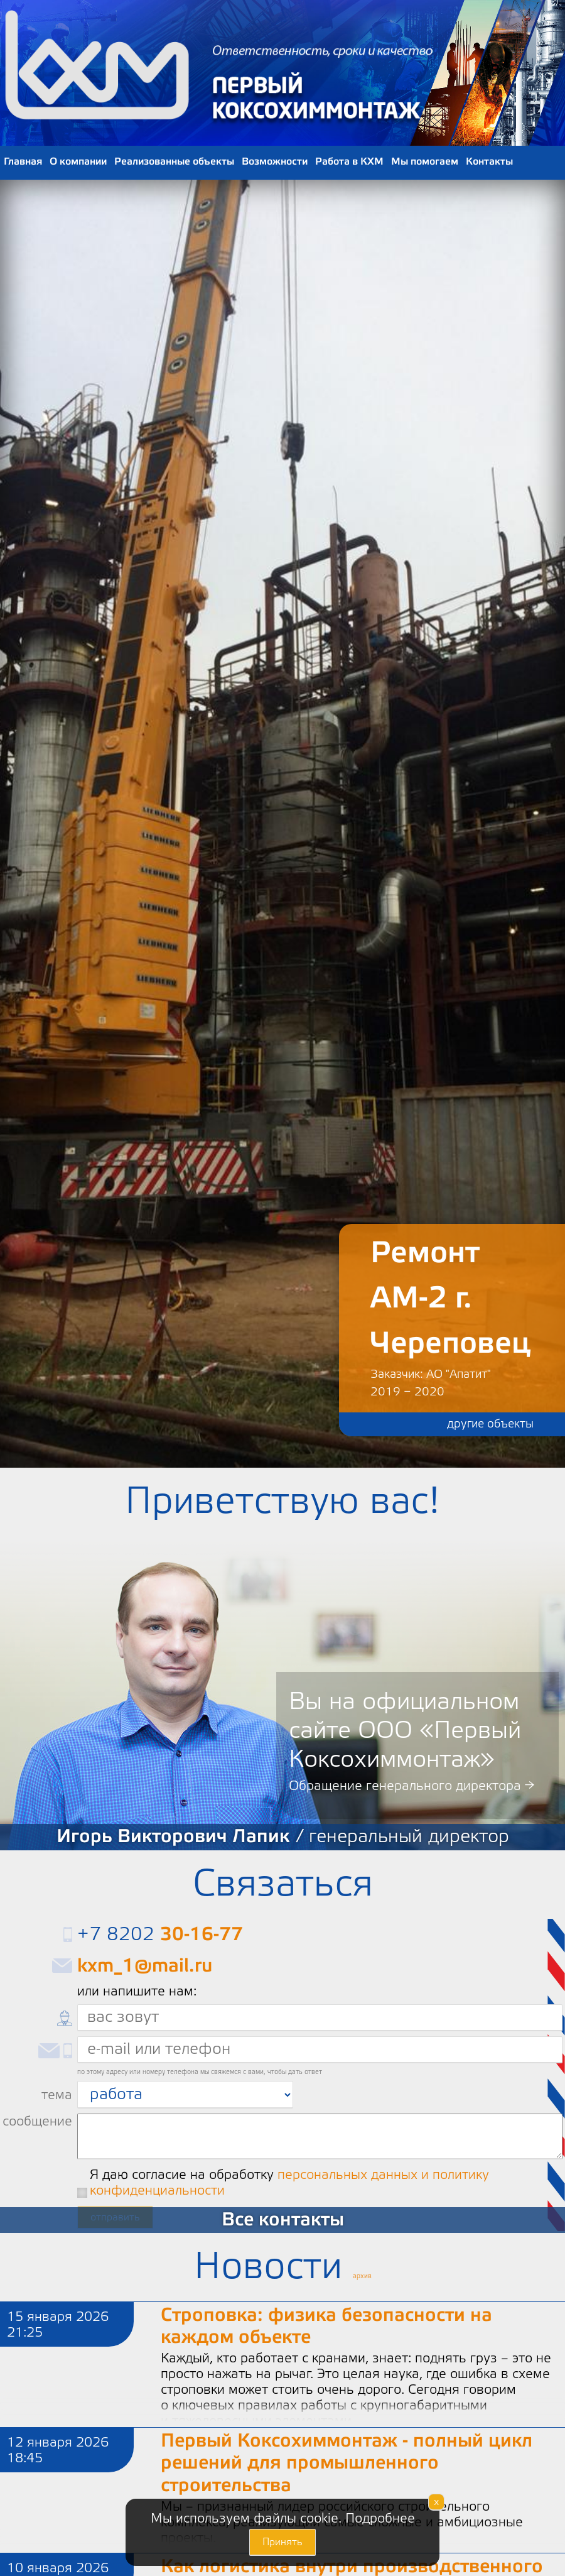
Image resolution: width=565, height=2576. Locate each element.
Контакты (489, 161)
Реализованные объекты (174, 161)
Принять (282, 2542)
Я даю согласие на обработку (289, 2182)
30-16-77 (201, 1934)
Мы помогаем (424, 161)
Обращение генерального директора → (411, 1786)
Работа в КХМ (349, 161)
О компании (78, 161)
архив (362, 2276)
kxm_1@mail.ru (144, 1966)
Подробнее (380, 2518)
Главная (23, 161)
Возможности (275, 161)
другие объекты (490, 1424)
